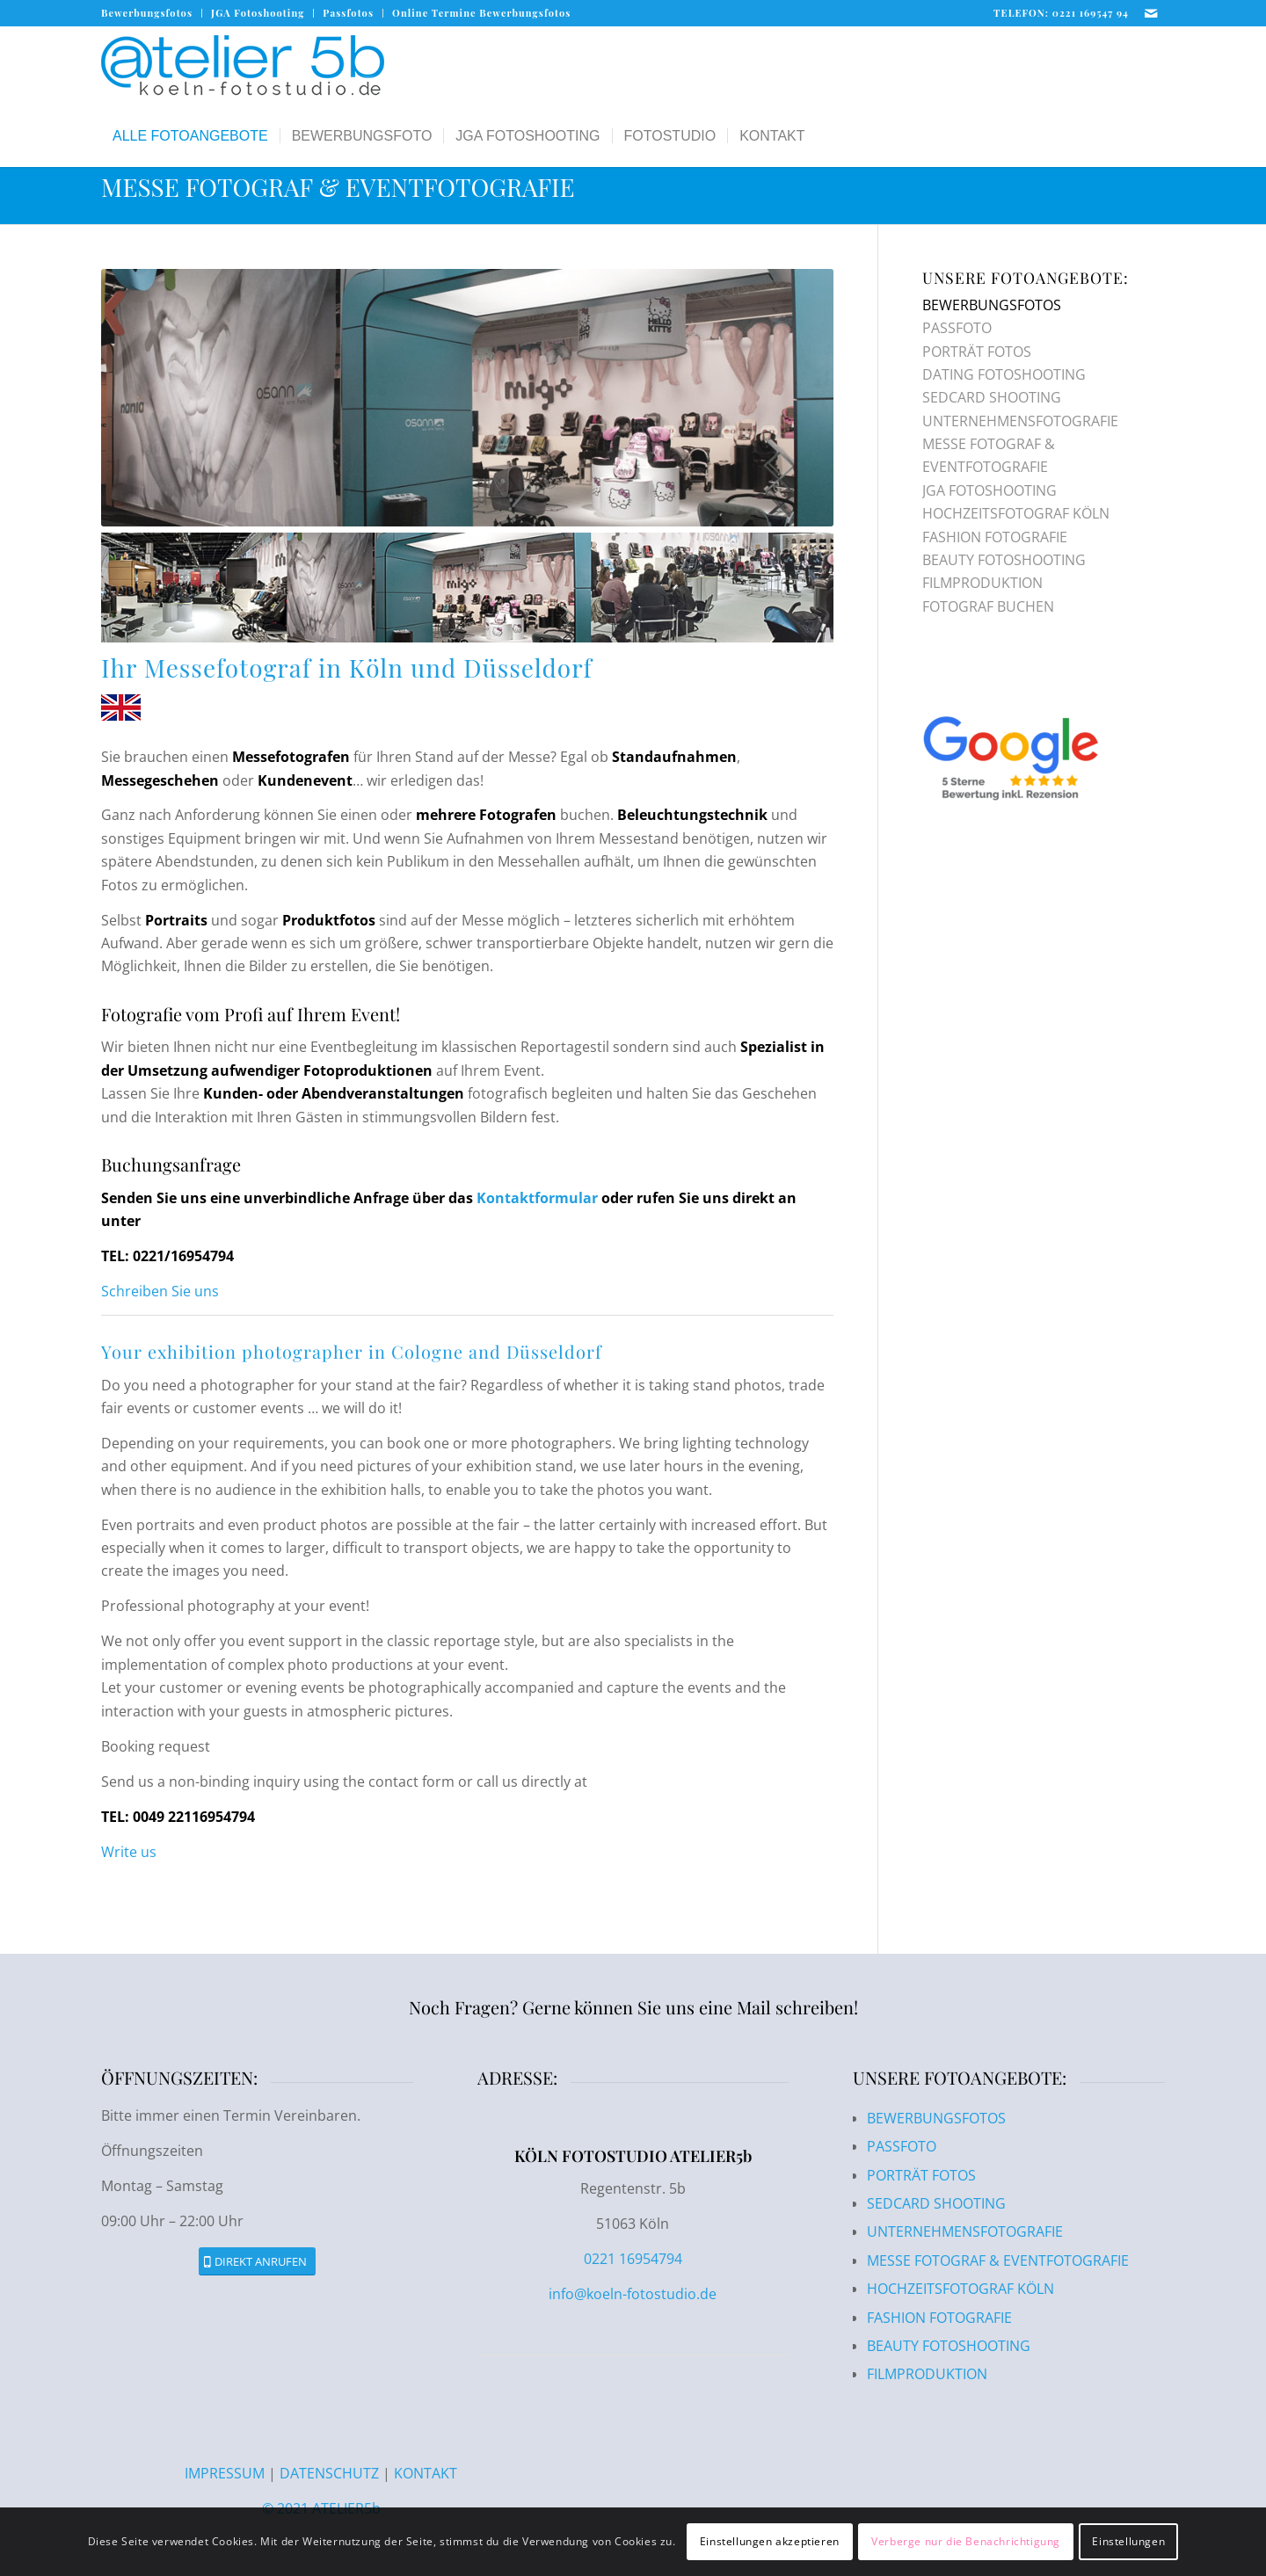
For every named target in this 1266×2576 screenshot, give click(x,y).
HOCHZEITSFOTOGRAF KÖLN (1016, 513)
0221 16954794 (633, 2258)
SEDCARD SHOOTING (991, 397)
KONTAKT (425, 2473)
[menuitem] (151, 13)
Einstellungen (1128, 2541)
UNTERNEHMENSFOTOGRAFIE (1020, 421)
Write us (128, 1851)
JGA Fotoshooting (257, 12)
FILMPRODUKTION (982, 582)
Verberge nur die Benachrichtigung (965, 2541)
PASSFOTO (957, 327)
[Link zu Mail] (1152, 13)
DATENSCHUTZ (329, 2473)
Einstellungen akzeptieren (770, 2541)
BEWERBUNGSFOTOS (991, 305)
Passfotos (348, 12)
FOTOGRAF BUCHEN (988, 606)
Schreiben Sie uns (160, 1291)
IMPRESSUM (226, 2473)
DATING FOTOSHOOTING (1004, 374)
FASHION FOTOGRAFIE (994, 537)
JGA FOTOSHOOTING (989, 490)
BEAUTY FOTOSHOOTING (1004, 560)
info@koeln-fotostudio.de (633, 2294)
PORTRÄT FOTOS (976, 351)
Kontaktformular (537, 1198)
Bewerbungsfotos (147, 12)
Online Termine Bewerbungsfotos (481, 12)
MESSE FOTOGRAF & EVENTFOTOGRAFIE (338, 187)
